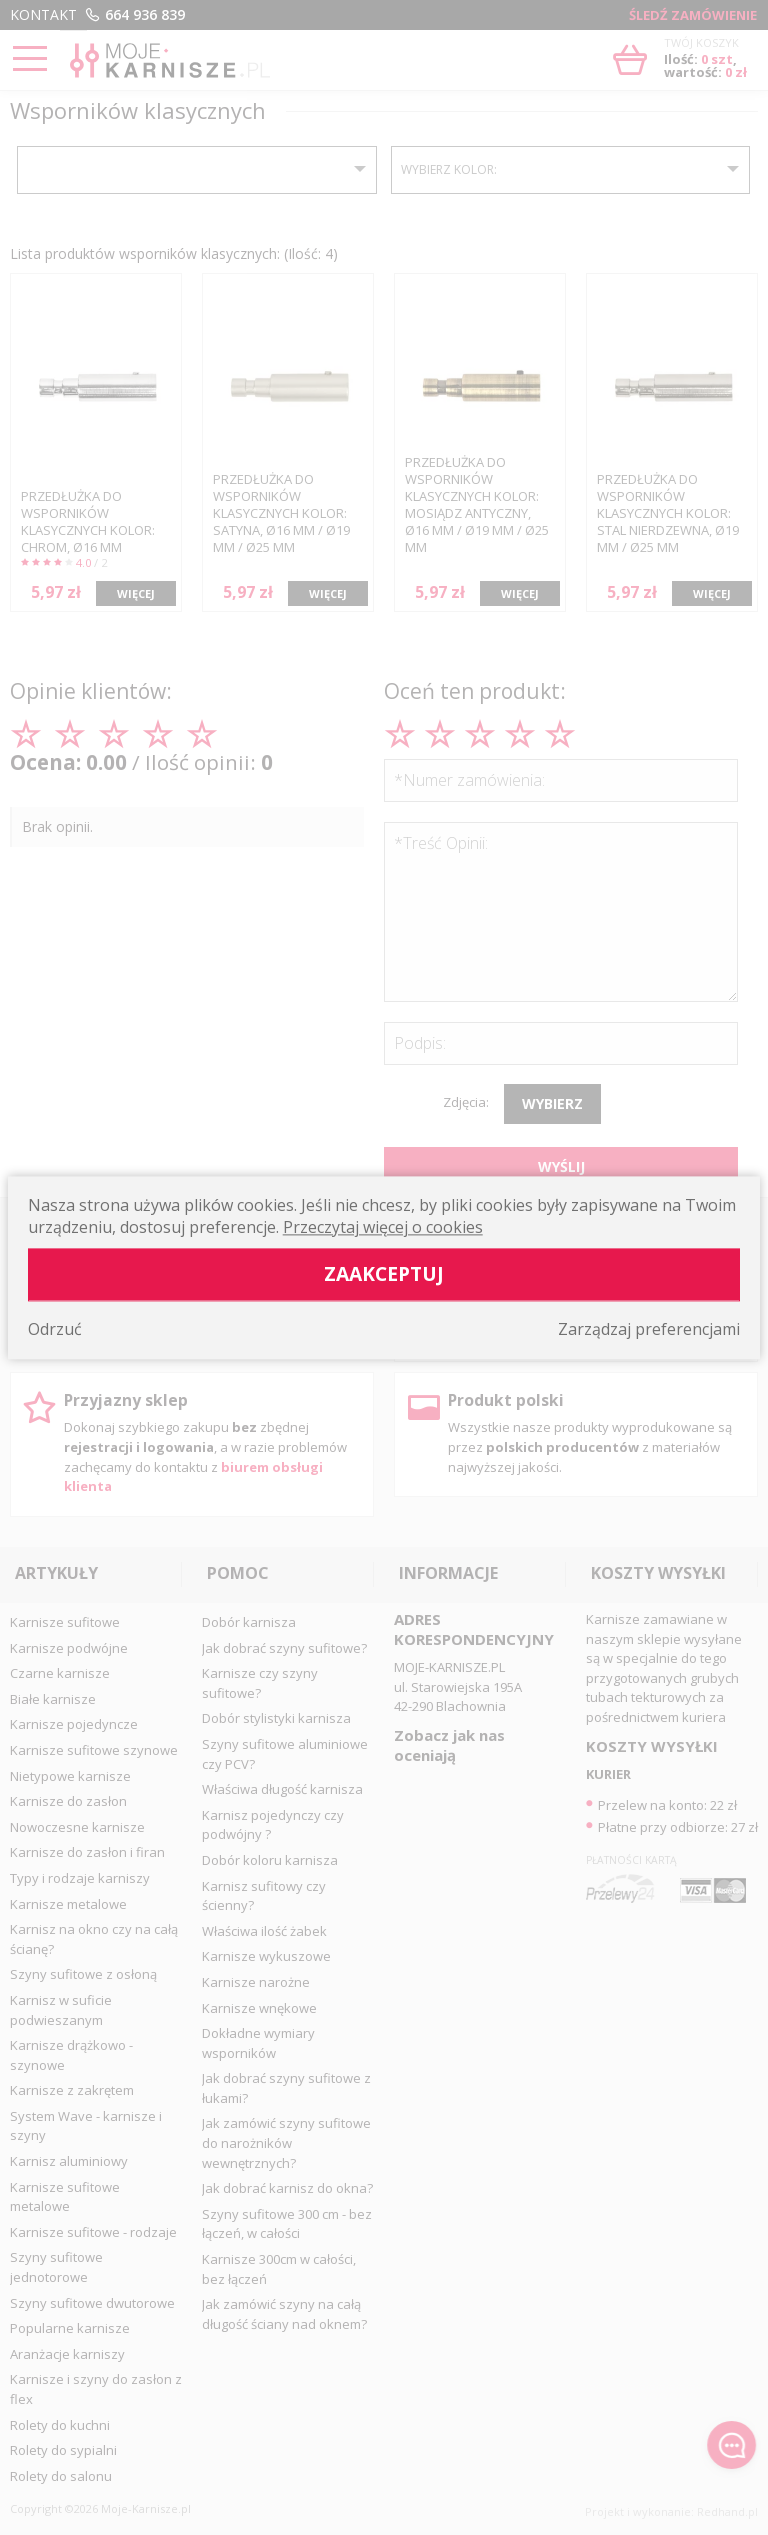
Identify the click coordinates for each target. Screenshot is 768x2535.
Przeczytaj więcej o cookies (383, 1227)
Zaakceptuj (384, 1273)
